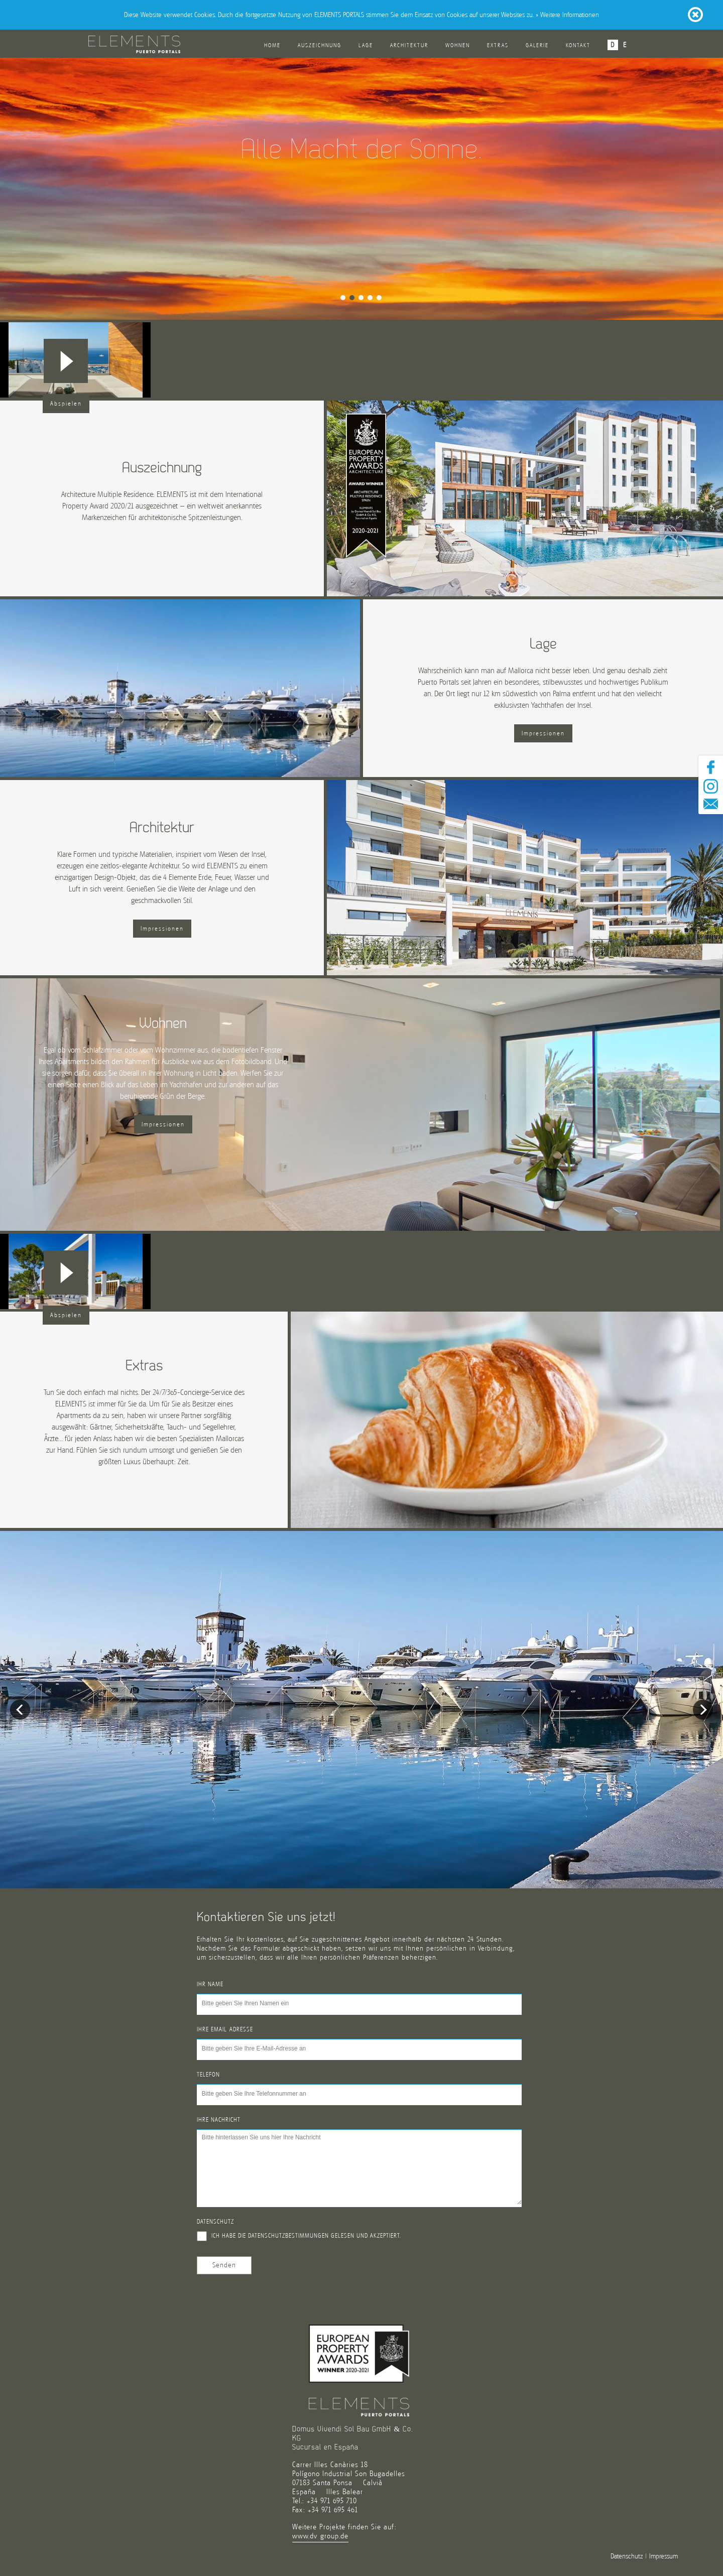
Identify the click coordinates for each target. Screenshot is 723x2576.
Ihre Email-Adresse (225, 2029)
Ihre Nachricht (218, 2120)
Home (272, 45)
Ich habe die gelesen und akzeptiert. (299, 2236)
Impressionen (543, 733)
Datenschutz (215, 2222)
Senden (224, 2265)
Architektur (409, 45)
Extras (498, 45)
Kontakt (578, 45)
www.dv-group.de (320, 2536)
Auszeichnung (319, 45)
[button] (66, 361)
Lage (365, 45)
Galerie (537, 45)
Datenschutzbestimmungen (288, 2236)
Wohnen (457, 45)
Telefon (208, 2075)
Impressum (663, 2556)
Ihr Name (210, 1984)
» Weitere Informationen (567, 15)
